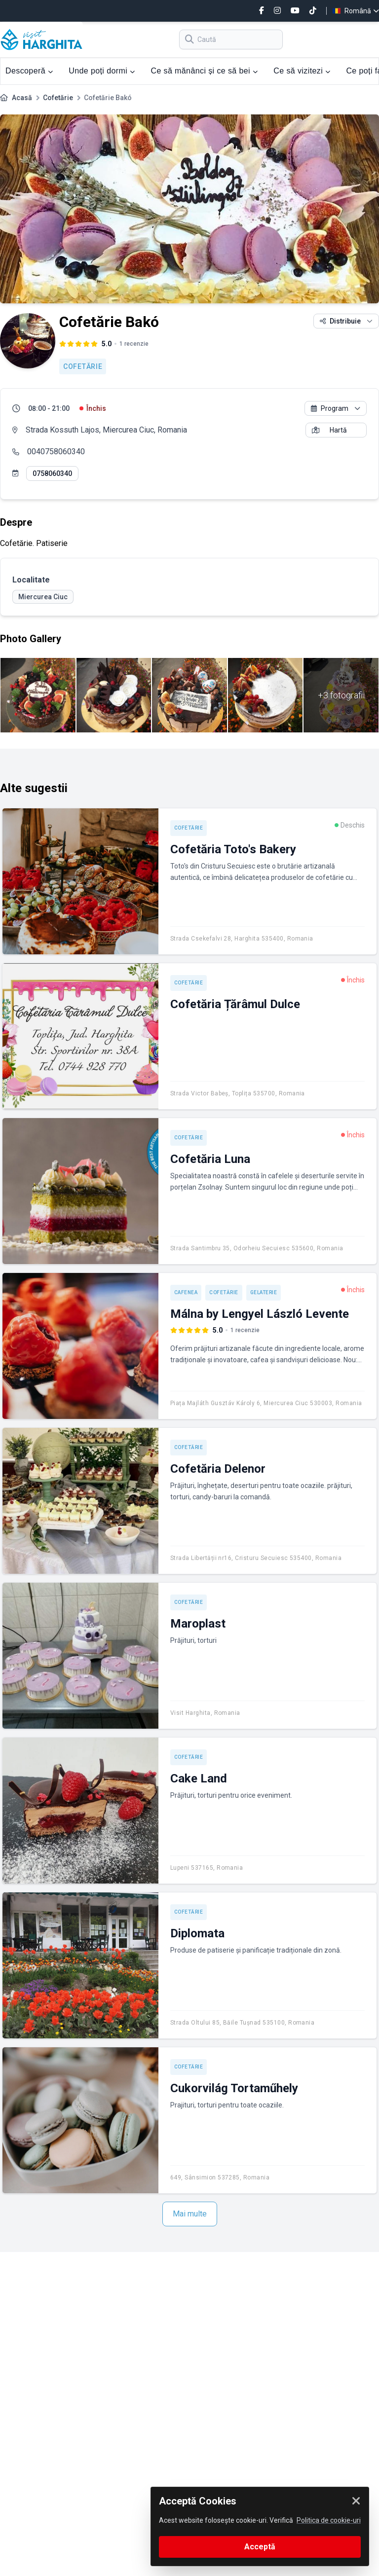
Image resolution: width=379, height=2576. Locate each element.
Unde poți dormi (102, 71)
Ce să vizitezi (301, 71)
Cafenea (186, 1292)
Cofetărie (58, 98)
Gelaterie (263, 1292)
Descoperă (29, 71)
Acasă (22, 98)
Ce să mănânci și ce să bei (204, 71)
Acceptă (259, 2546)
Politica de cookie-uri (329, 2520)
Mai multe (190, 2213)
